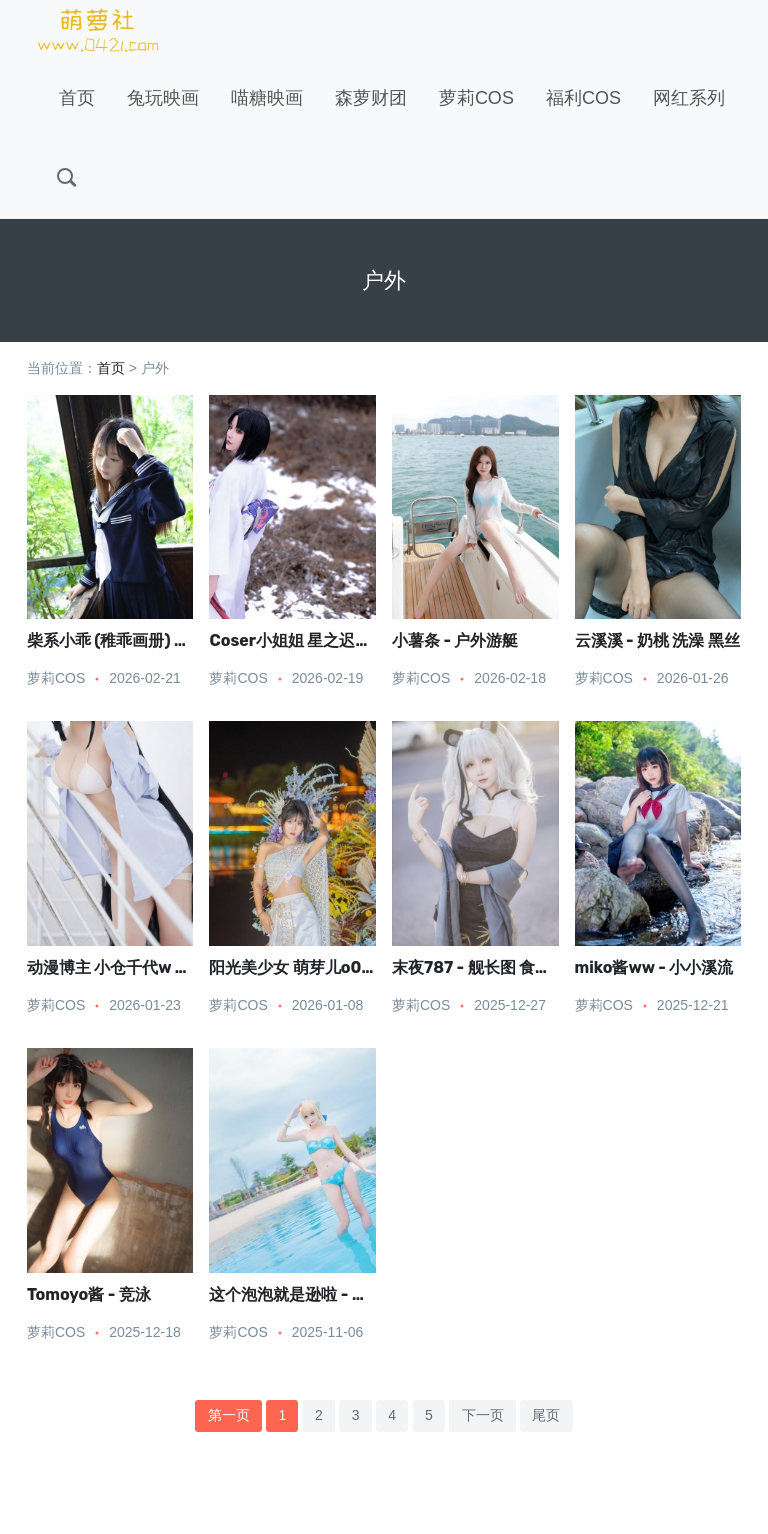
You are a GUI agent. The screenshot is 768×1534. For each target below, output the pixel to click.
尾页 (546, 1415)
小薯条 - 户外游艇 (455, 640)
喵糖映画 (267, 98)
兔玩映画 (163, 98)
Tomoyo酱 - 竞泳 (89, 1294)
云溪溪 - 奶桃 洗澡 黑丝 (657, 640)
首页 (77, 98)
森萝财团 (371, 98)
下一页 (483, 1415)
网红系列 (689, 98)
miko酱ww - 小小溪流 (654, 967)
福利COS (583, 98)
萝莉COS (476, 98)
